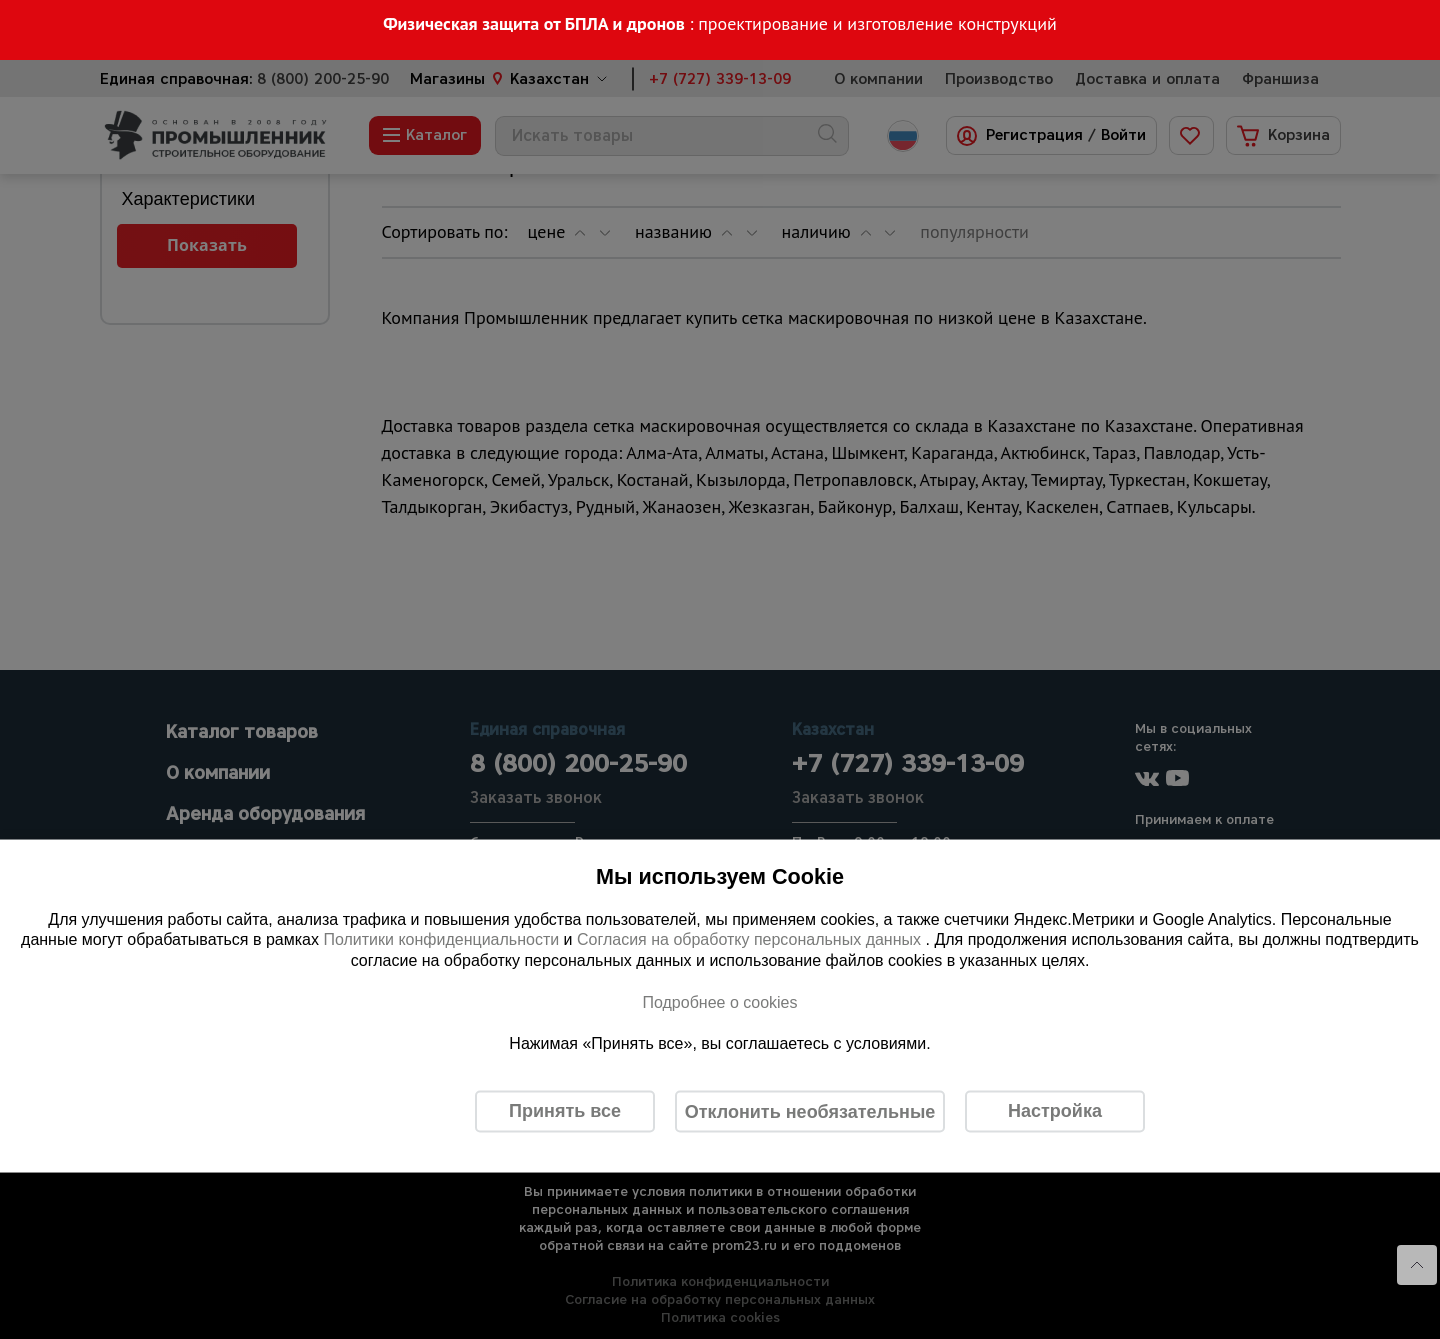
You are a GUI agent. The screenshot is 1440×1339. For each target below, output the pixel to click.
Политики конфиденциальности (441, 939)
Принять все (565, 1111)
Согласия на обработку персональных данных (751, 939)
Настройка (1055, 1111)
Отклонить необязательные (810, 1111)
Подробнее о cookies (719, 1001)
